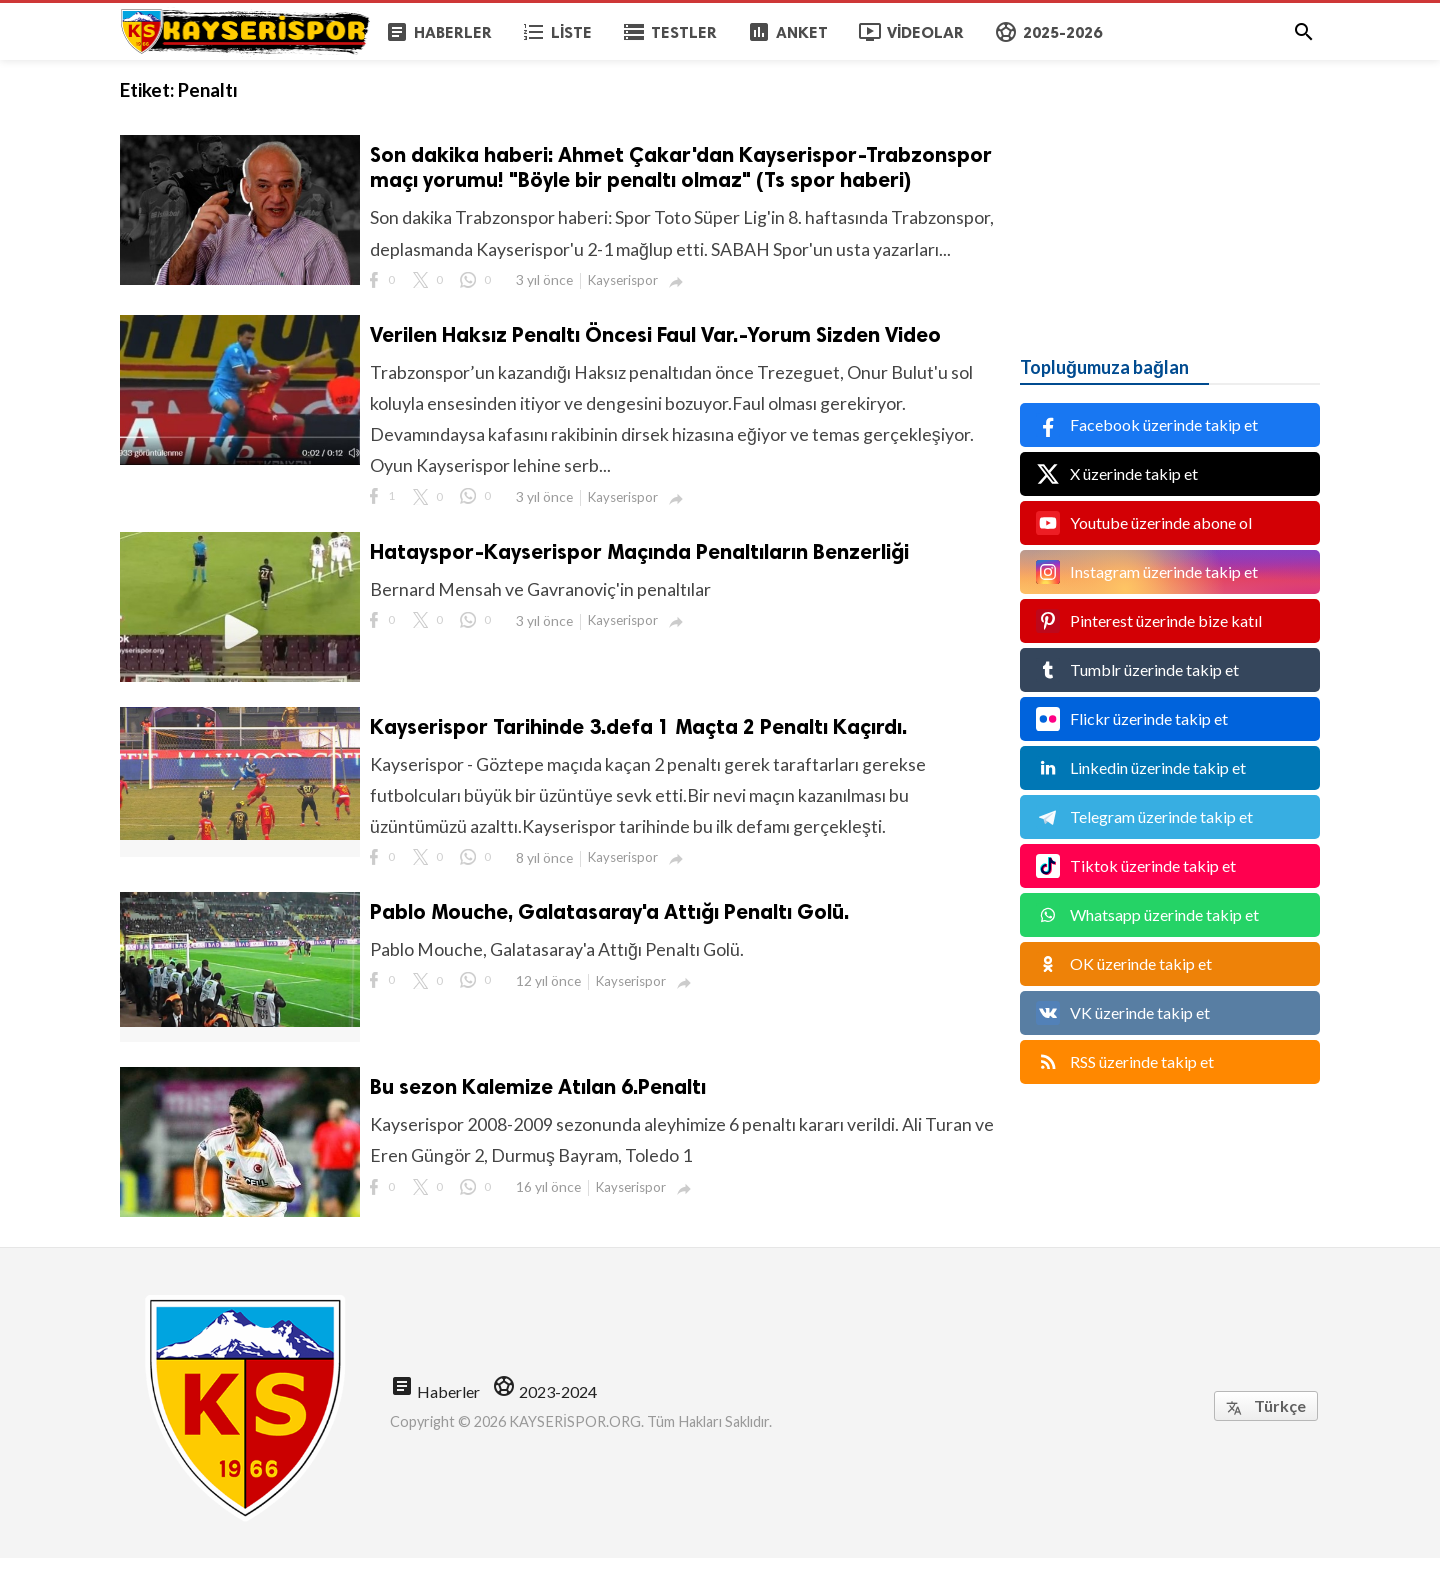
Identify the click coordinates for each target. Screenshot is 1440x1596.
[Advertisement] (1170, 185)
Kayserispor (625, 313)
